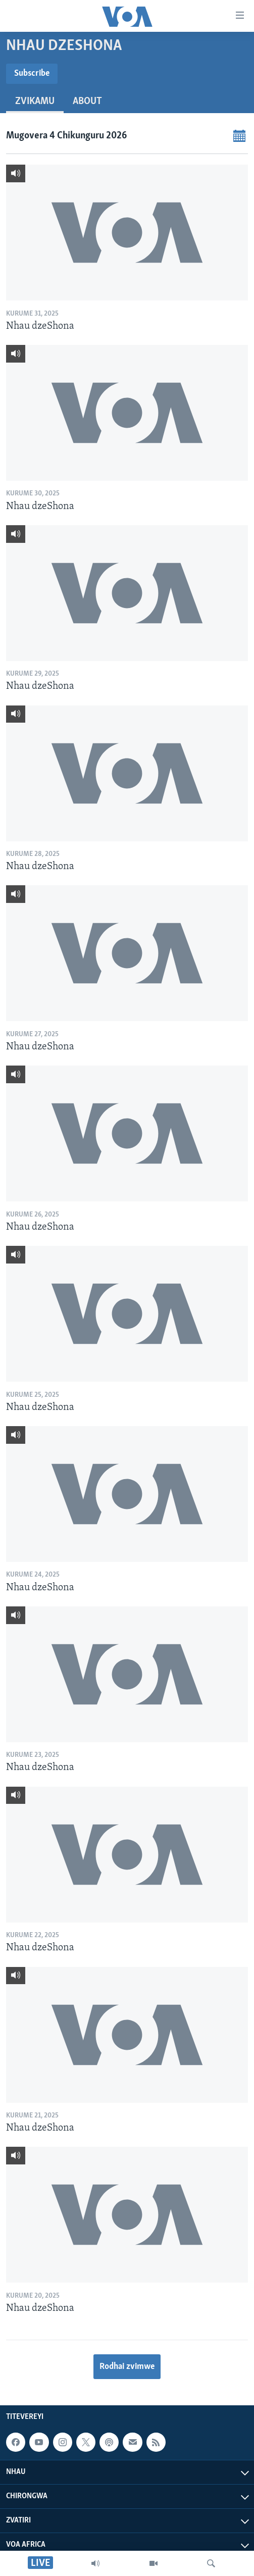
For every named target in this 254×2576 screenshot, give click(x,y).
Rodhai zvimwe (127, 2366)
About (87, 101)
